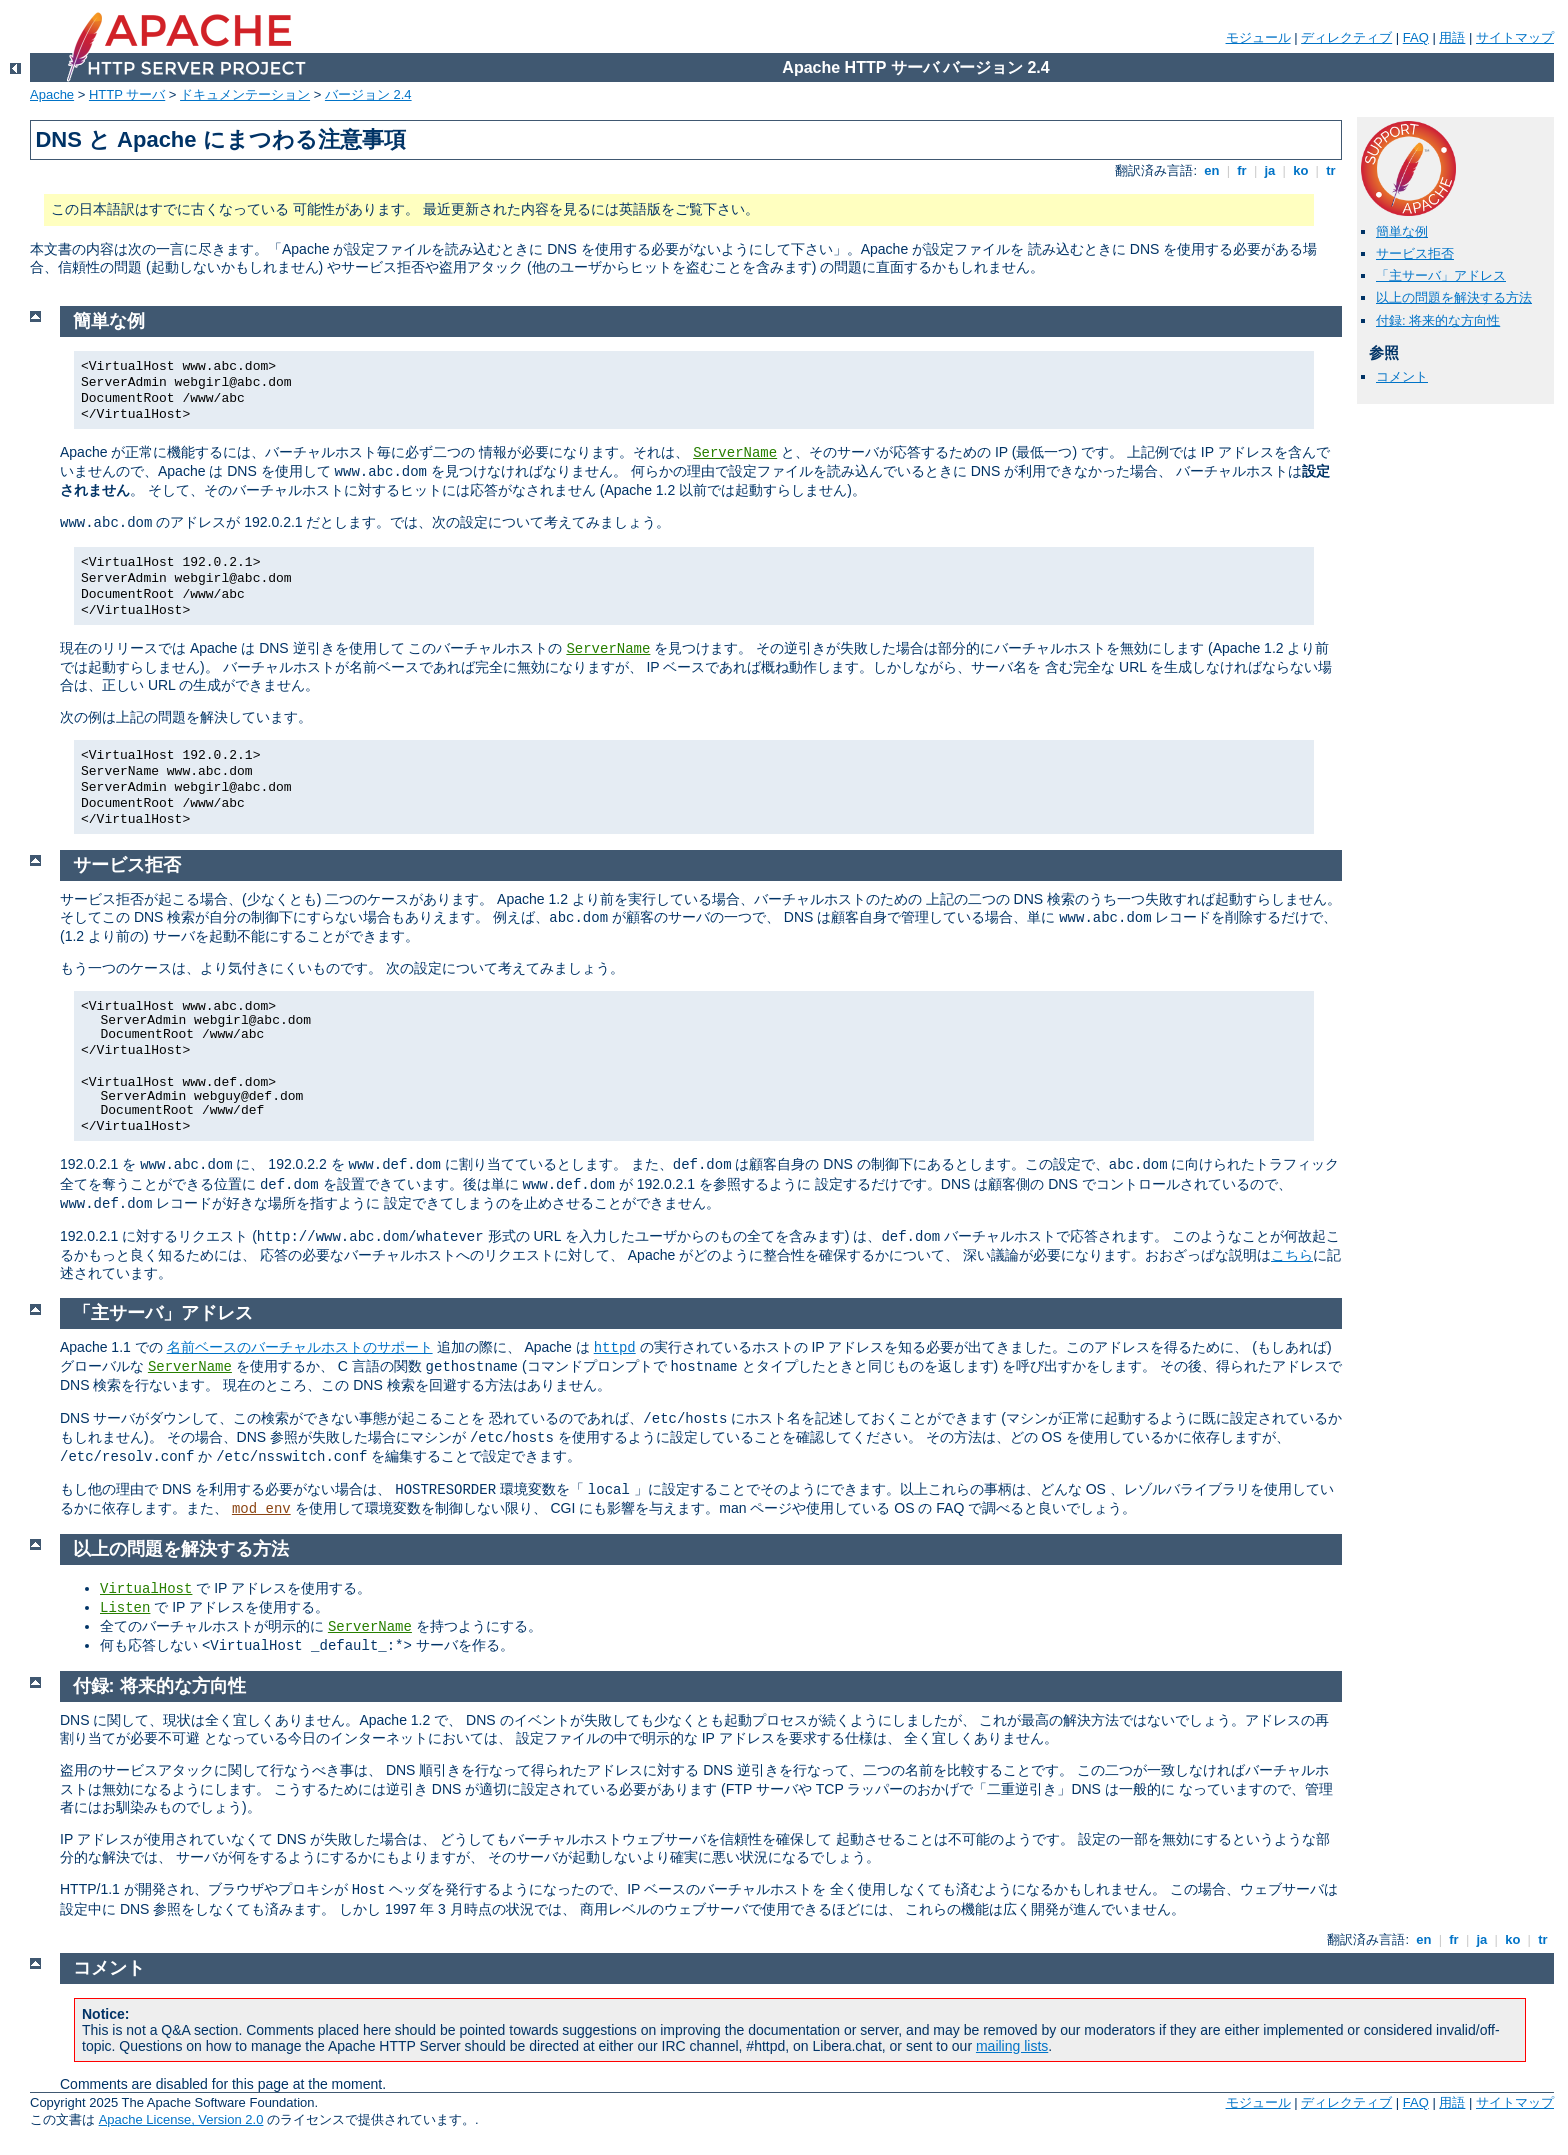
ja (1270, 170)
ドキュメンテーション (245, 94)
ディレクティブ (1346, 37)
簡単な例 (1402, 231)
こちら (1292, 1255)
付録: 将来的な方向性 (1438, 320)
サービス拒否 (1415, 253)
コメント (1402, 376)
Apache (52, 94)
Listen (125, 1608)
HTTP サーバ (127, 94)
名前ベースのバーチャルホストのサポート (300, 1347)
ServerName (735, 453)
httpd (615, 1348)
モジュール (1258, 37)
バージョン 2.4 (368, 94)
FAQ (1416, 37)
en (1212, 170)
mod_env (261, 1509)
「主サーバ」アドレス (1441, 275)
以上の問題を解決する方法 (1454, 297)
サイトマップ (1515, 37)
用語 (1452, 37)
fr (1242, 170)
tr (1331, 170)
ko (1301, 170)
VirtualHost (146, 1589)
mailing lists (1012, 2046)
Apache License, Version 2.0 (181, 2119)
